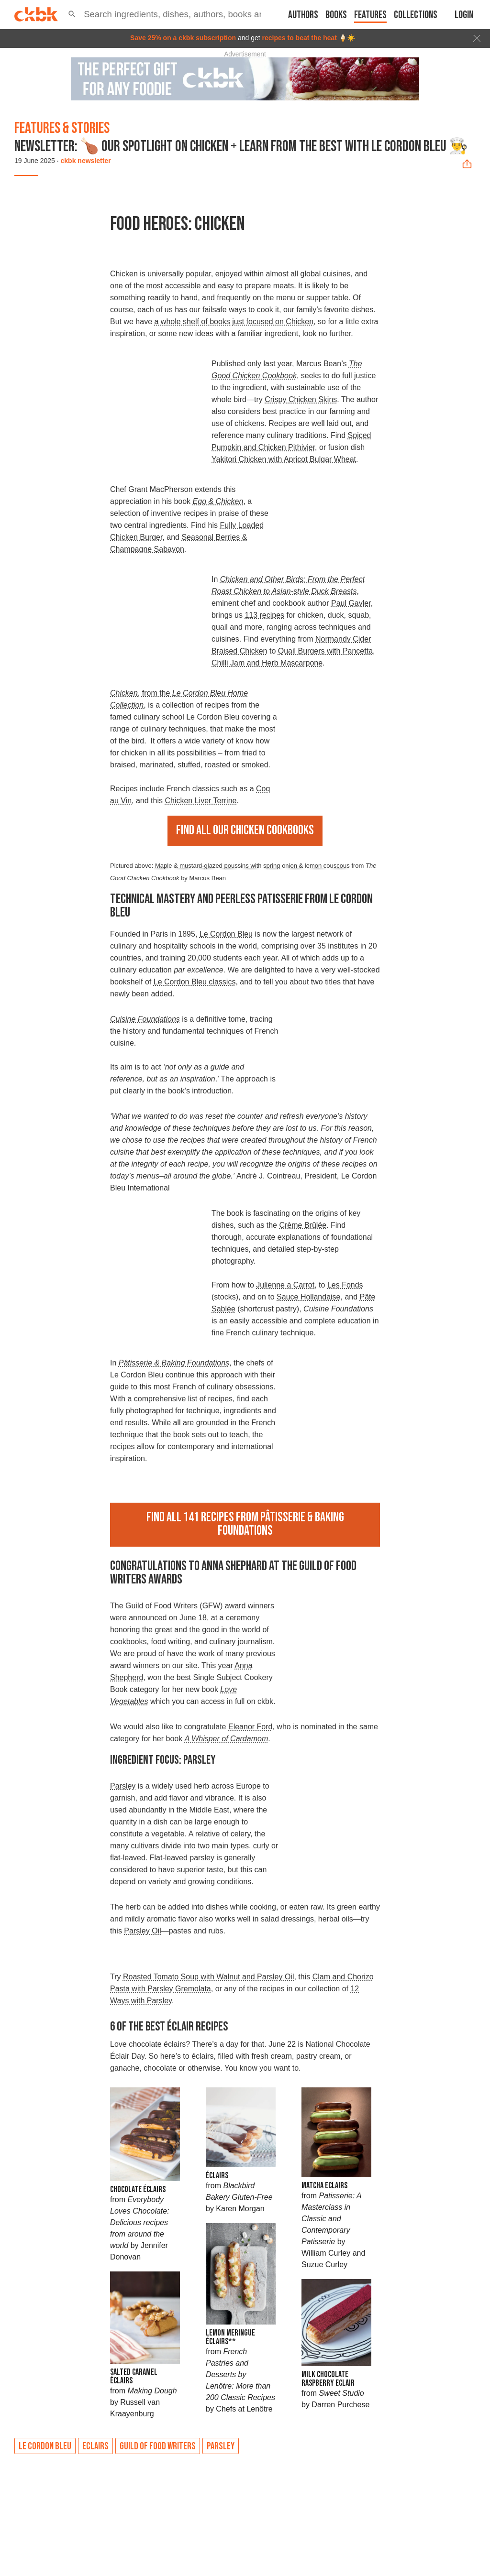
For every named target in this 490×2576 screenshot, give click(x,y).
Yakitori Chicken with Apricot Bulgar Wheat (284, 459)
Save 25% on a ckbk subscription (183, 38)
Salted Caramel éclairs (133, 2376)
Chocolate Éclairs (138, 2189)
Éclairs (217, 2176)
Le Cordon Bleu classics (195, 982)
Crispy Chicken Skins (301, 399)
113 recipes (264, 615)
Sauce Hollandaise (308, 1297)
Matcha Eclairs (324, 2186)
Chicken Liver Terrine (200, 801)
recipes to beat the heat (299, 38)
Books (336, 15)
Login (464, 15)
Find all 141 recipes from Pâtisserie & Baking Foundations (245, 1524)
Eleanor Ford (250, 1727)
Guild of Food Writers (158, 2446)
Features (370, 15)
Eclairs (95, 2446)
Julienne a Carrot (285, 1285)
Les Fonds (345, 1285)
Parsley (122, 1786)
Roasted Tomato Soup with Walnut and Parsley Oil (208, 1977)
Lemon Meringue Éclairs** (230, 2337)
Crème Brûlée (302, 1225)
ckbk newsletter (86, 160)
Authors (303, 15)
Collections (415, 15)
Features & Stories (62, 128)
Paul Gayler (351, 603)
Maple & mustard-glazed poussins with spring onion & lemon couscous (252, 865)
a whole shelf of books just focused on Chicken (234, 321)
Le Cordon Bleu (226, 934)
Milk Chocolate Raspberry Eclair (328, 2378)
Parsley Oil (142, 1931)
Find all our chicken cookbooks (245, 830)
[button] (72, 14)
